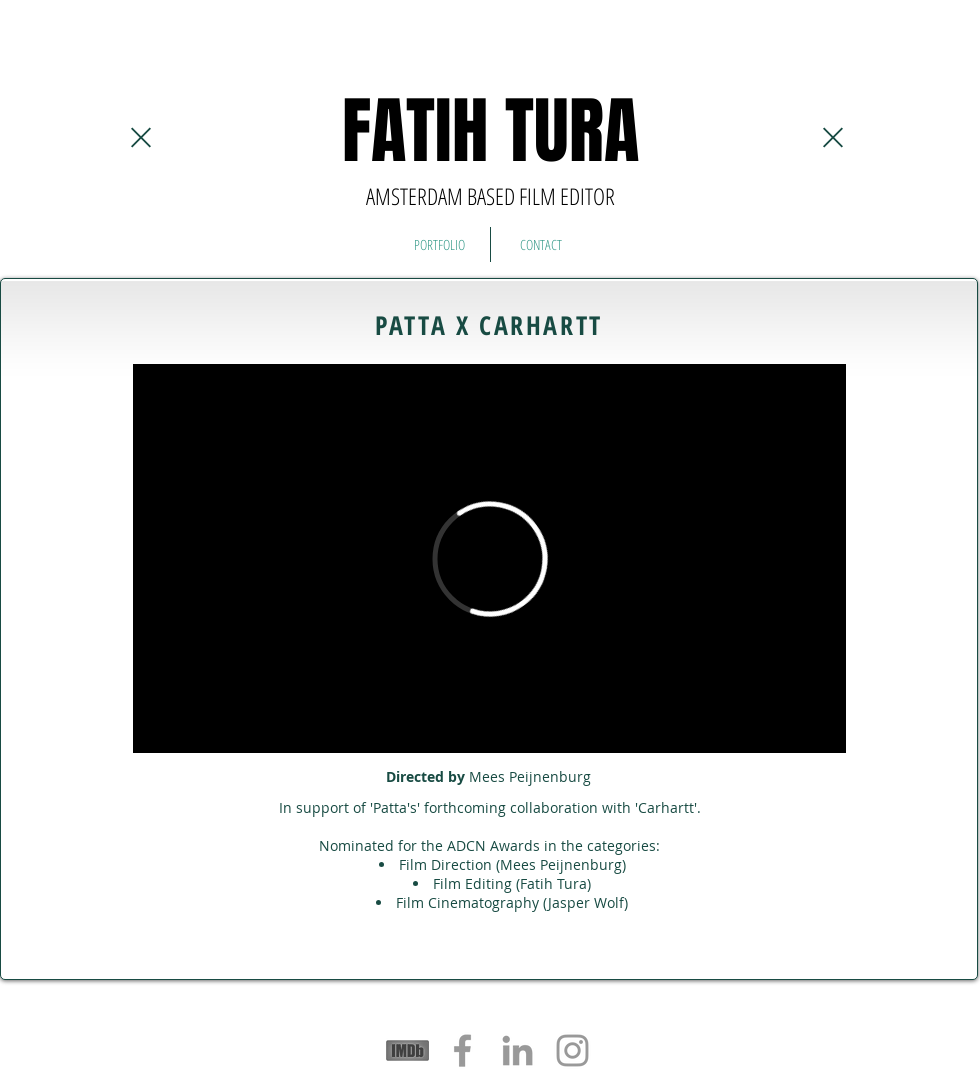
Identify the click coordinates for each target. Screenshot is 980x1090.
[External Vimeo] (489, 558)
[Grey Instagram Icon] (572, 1050)
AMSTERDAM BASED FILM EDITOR (490, 196)
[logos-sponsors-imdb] (407, 1050)
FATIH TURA (490, 131)
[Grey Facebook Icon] (462, 1050)
